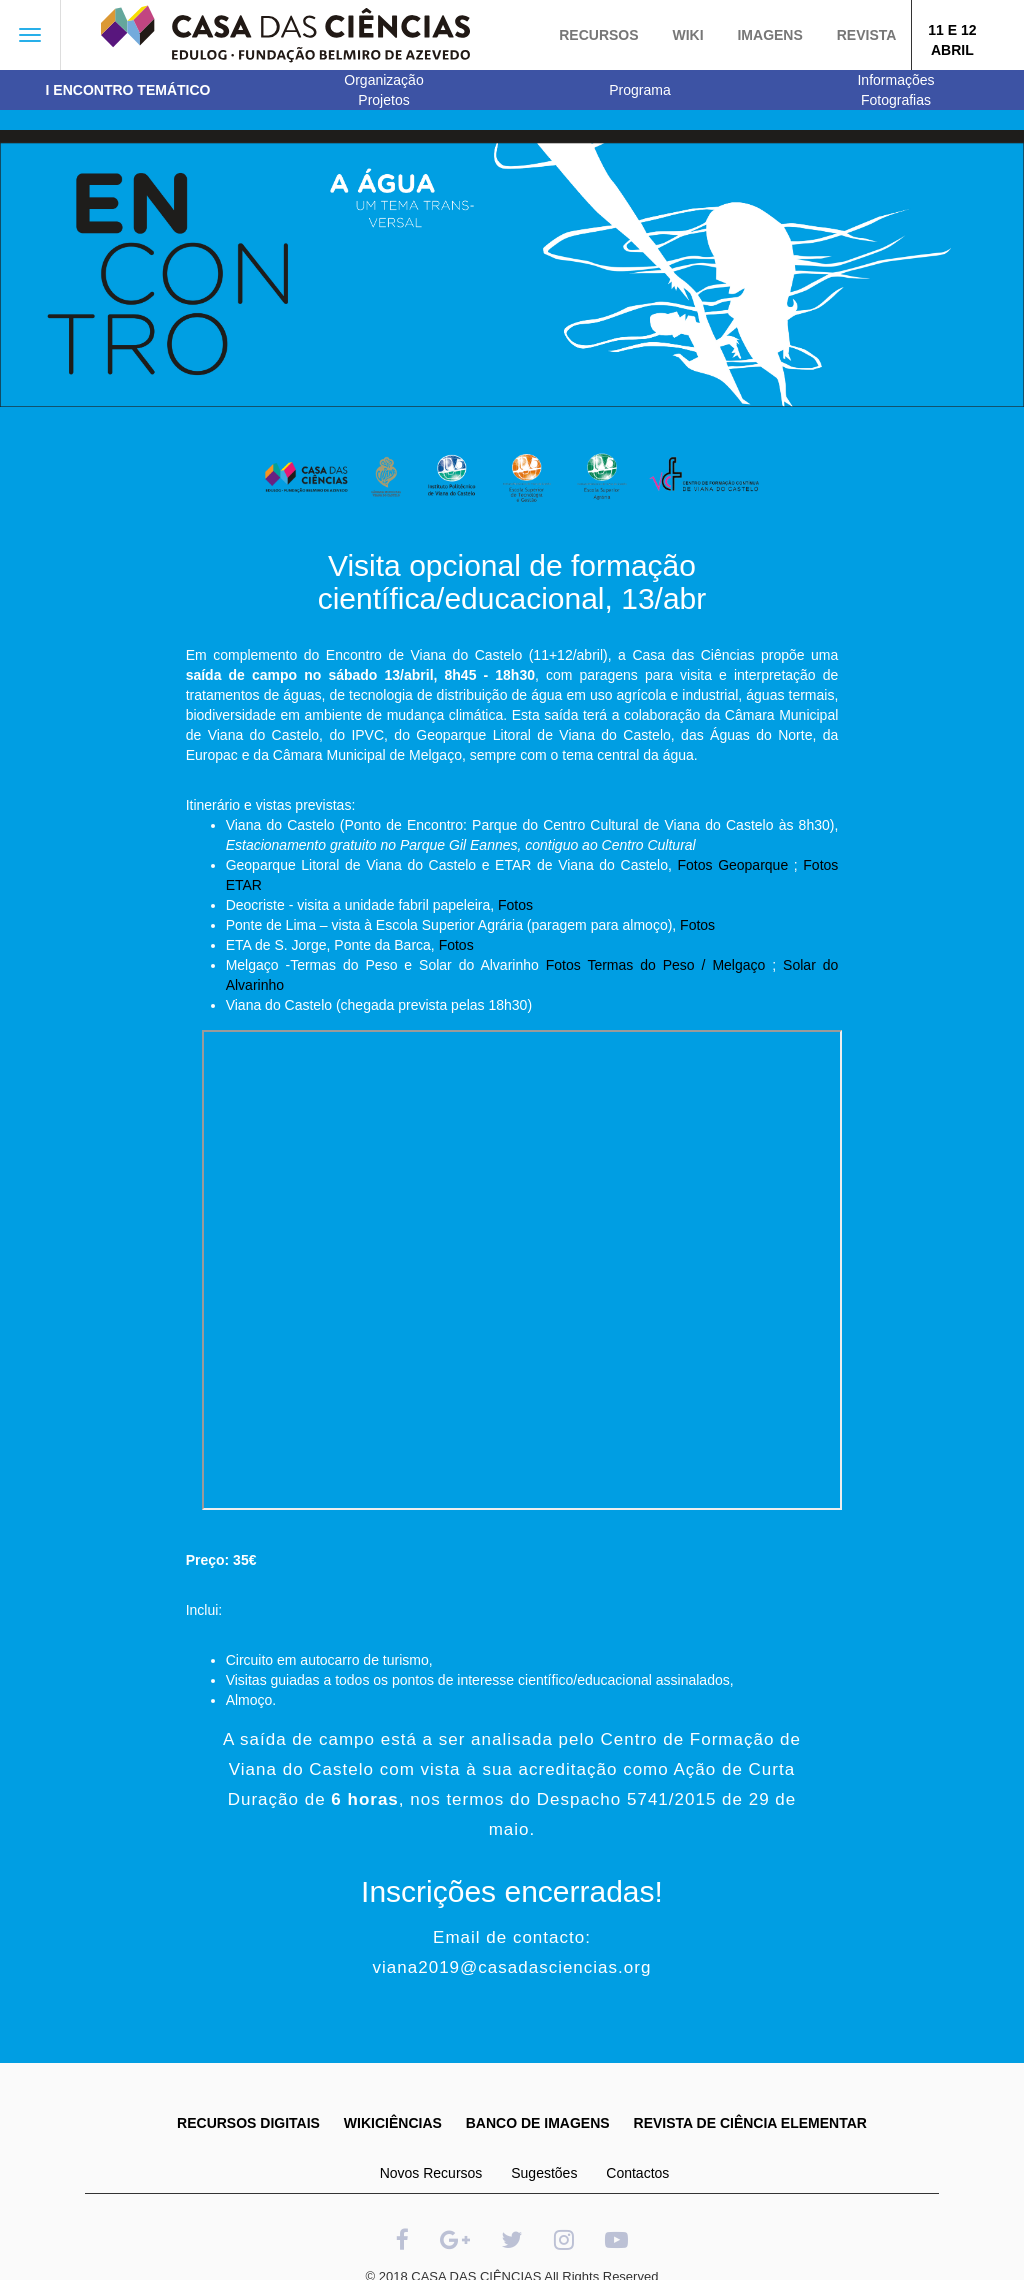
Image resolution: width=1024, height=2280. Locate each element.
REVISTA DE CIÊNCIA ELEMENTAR (750, 2123)
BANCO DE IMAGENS (538, 2123)
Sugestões (544, 2173)
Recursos (598, 35)
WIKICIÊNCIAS (393, 2123)
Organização (383, 80)
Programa (639, 90)
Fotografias (896, 100)
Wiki (687, 35)
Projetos (383, 100)
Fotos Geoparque (733, 865)
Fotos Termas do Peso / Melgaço (656, 965)
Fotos (515, 905)
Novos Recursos (431, 2173)
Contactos (637, 2173)
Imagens (769, 35)
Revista (867, 35)
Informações (895, 80)
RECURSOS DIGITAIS (248, 2123)
